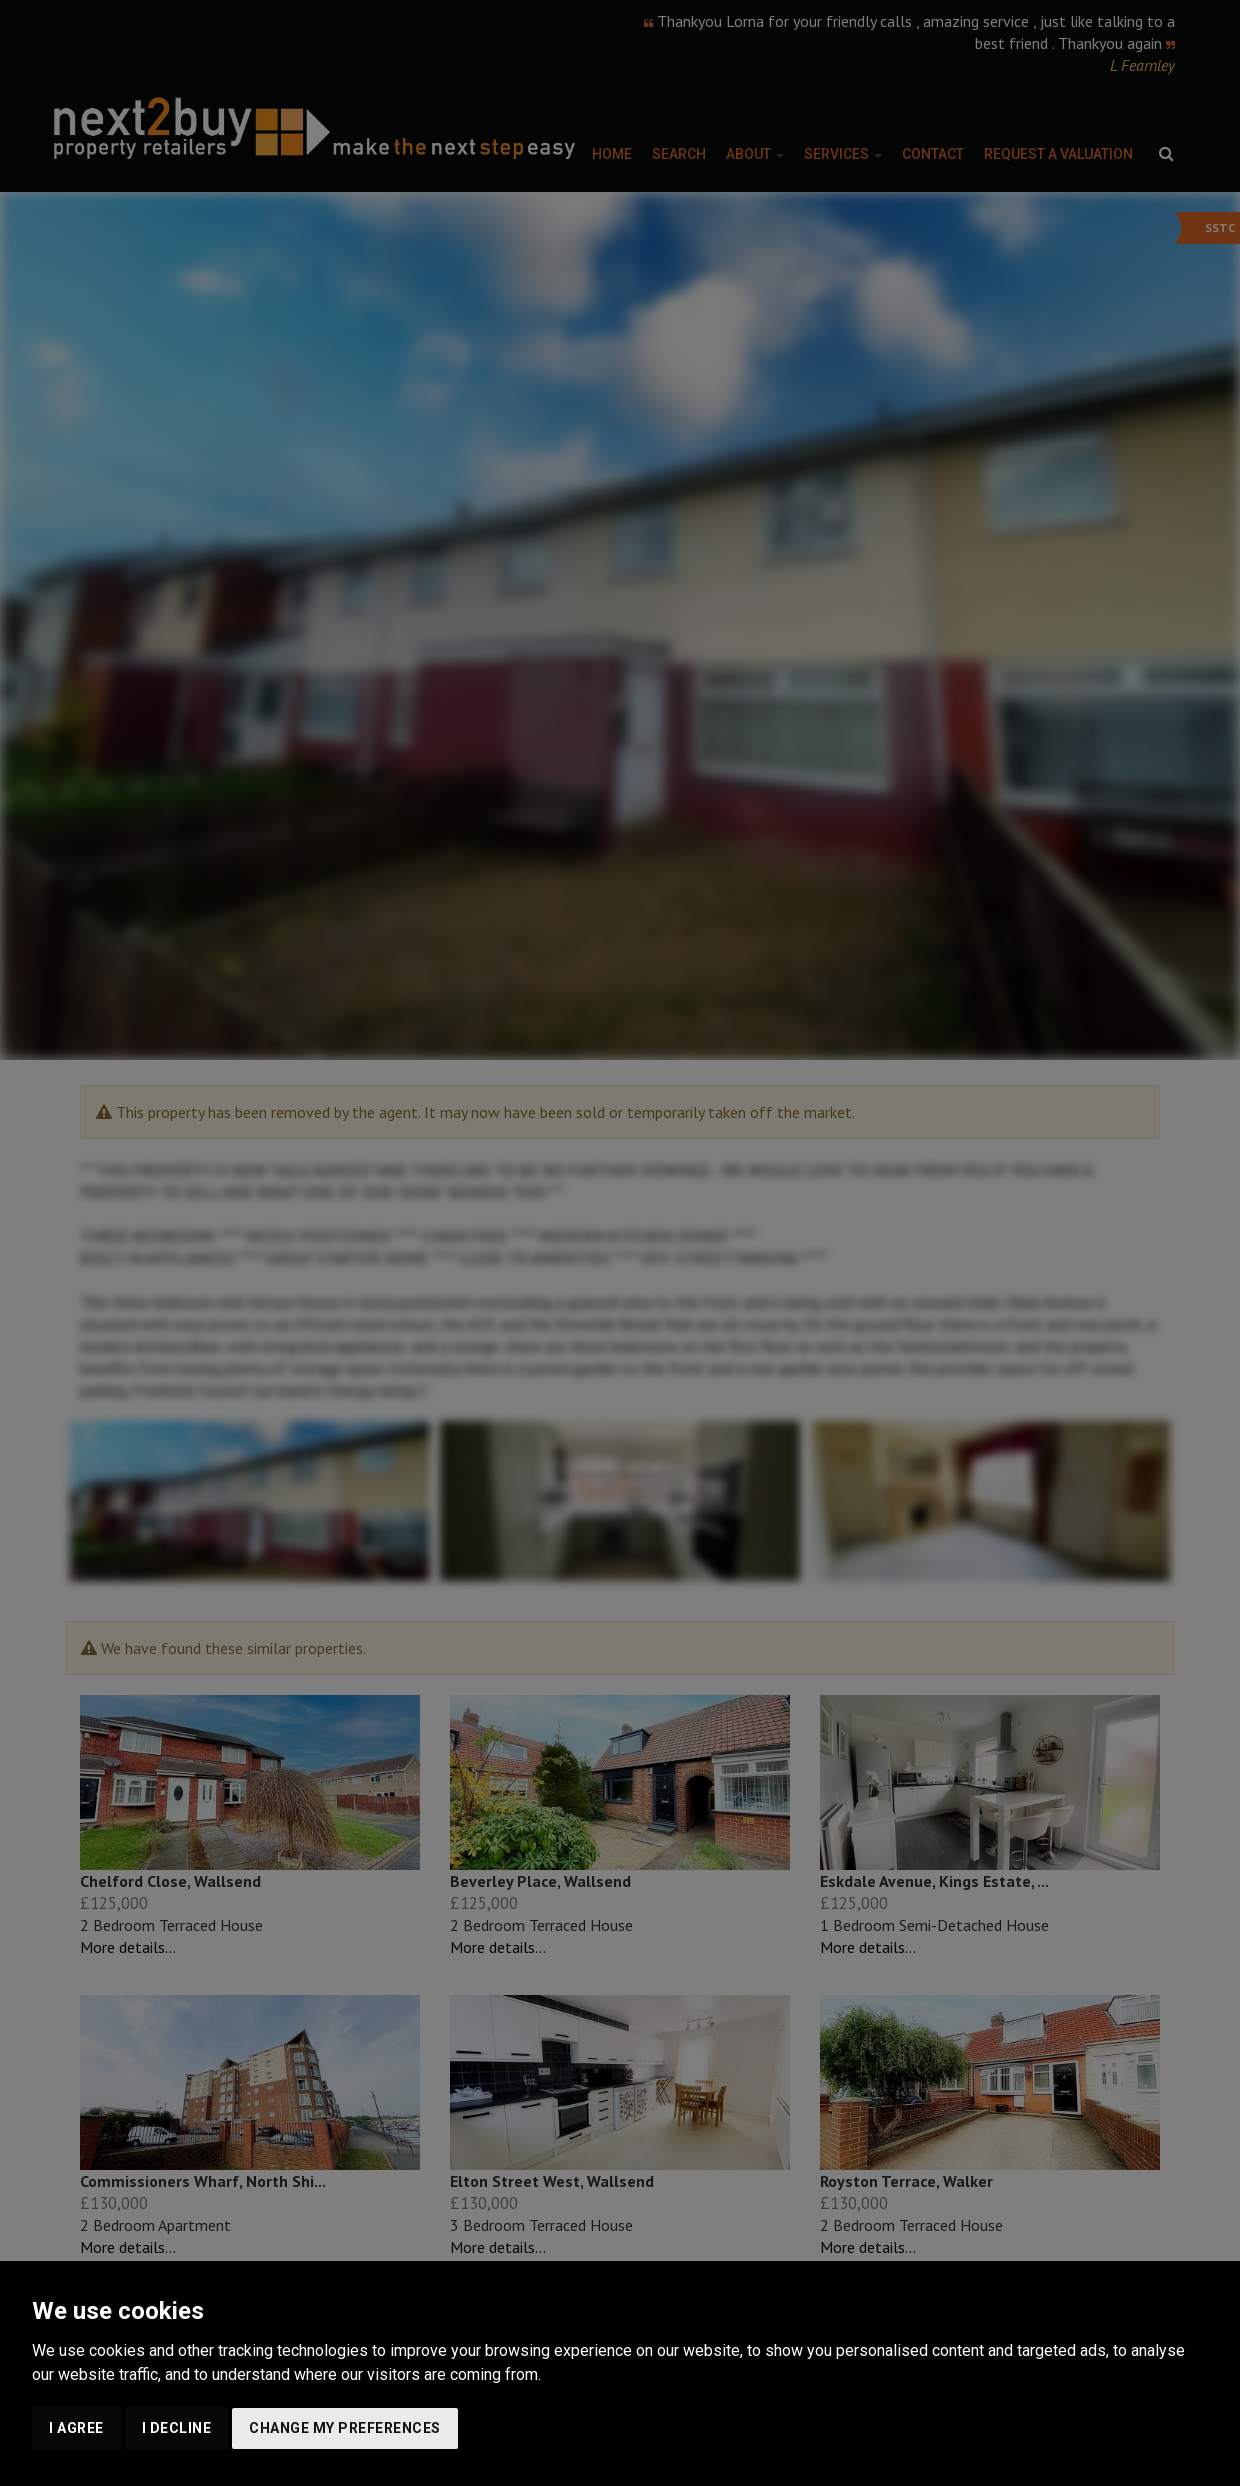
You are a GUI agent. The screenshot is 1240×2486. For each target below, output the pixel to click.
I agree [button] (76, 2428)
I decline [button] (177, 2428)
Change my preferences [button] (345, 2428)
